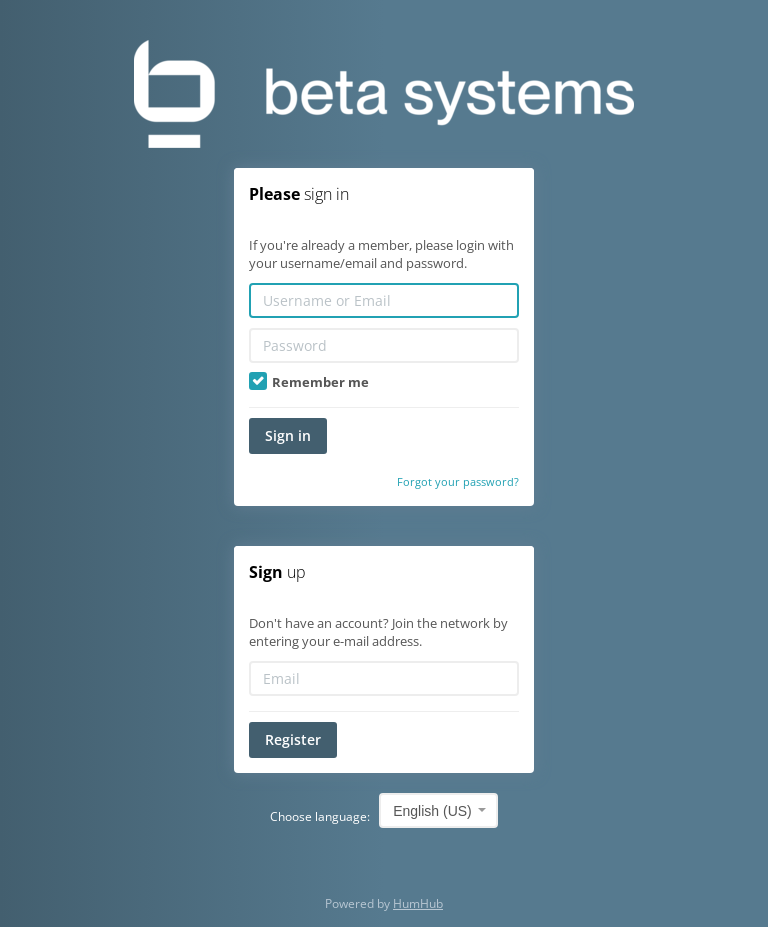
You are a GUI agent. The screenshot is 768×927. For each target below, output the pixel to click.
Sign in (288, 435)
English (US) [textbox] (432, 811)
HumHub (418, 903)
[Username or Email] (384, 300)
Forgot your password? (458, 481)
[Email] (384, 678)
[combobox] (438, 810)
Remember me (309, 382)
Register (293, 739)
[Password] (384, 345)
